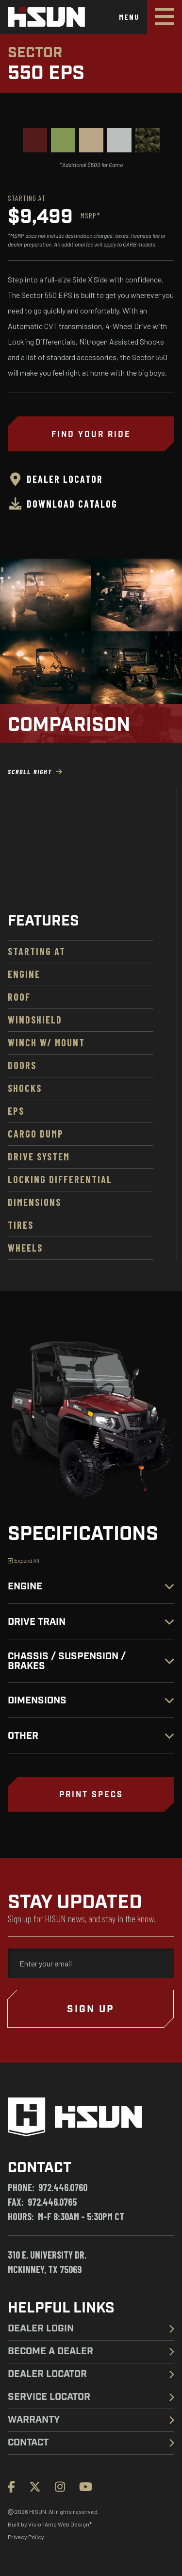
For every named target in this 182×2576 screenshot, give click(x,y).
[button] (91, 1794)
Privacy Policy (26, 2536)
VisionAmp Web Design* (60, 2524)
